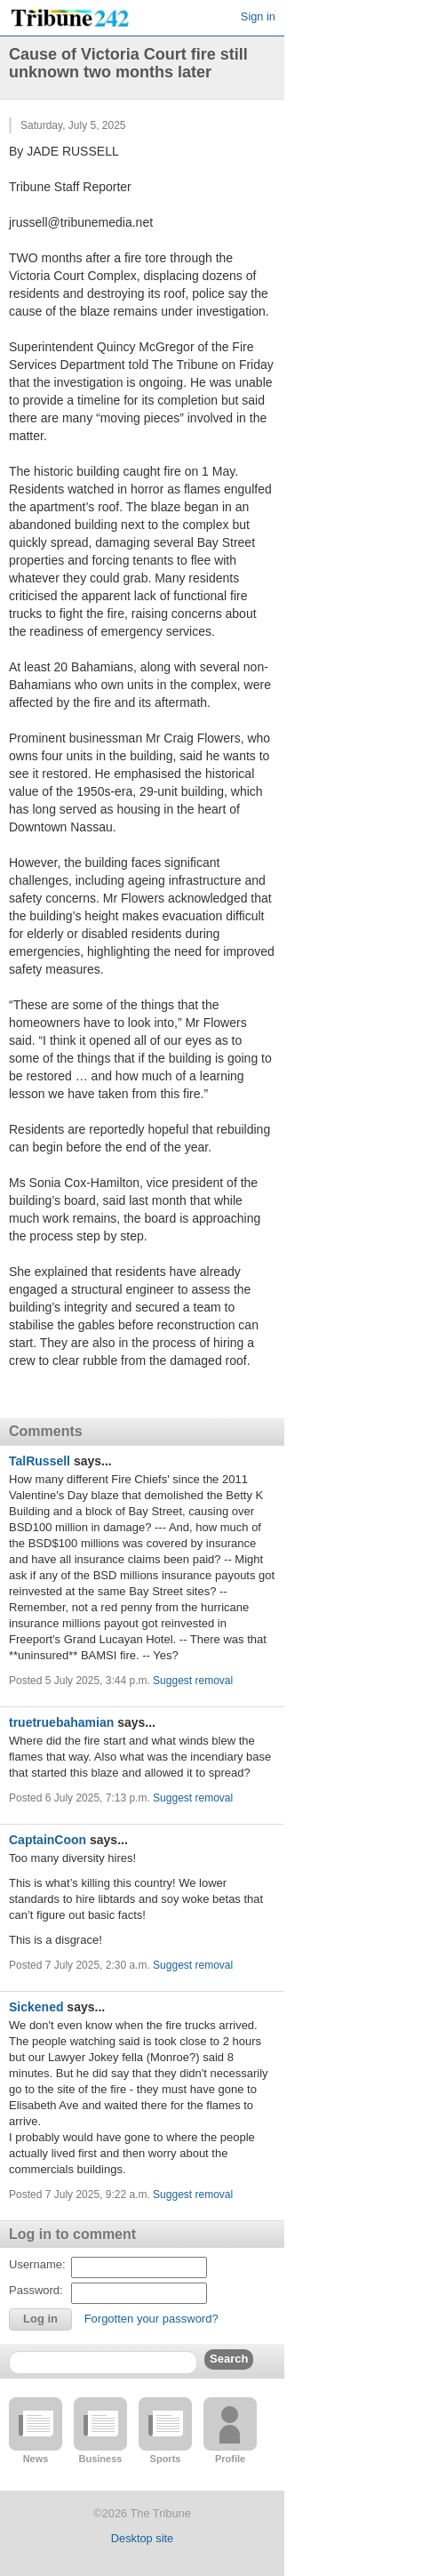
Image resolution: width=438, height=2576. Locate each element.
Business (101, 2458)
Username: (37, 2264)
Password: (36, 2290)
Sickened (36, 2007)
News (36, 2458)
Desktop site (142, 2538)
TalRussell (39, 1461)
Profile (230, 2458)
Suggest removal (193, 1680)
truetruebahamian (61, 1722)
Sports (165, 2458)
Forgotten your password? (151, 2318)
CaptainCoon (47, 1840)
